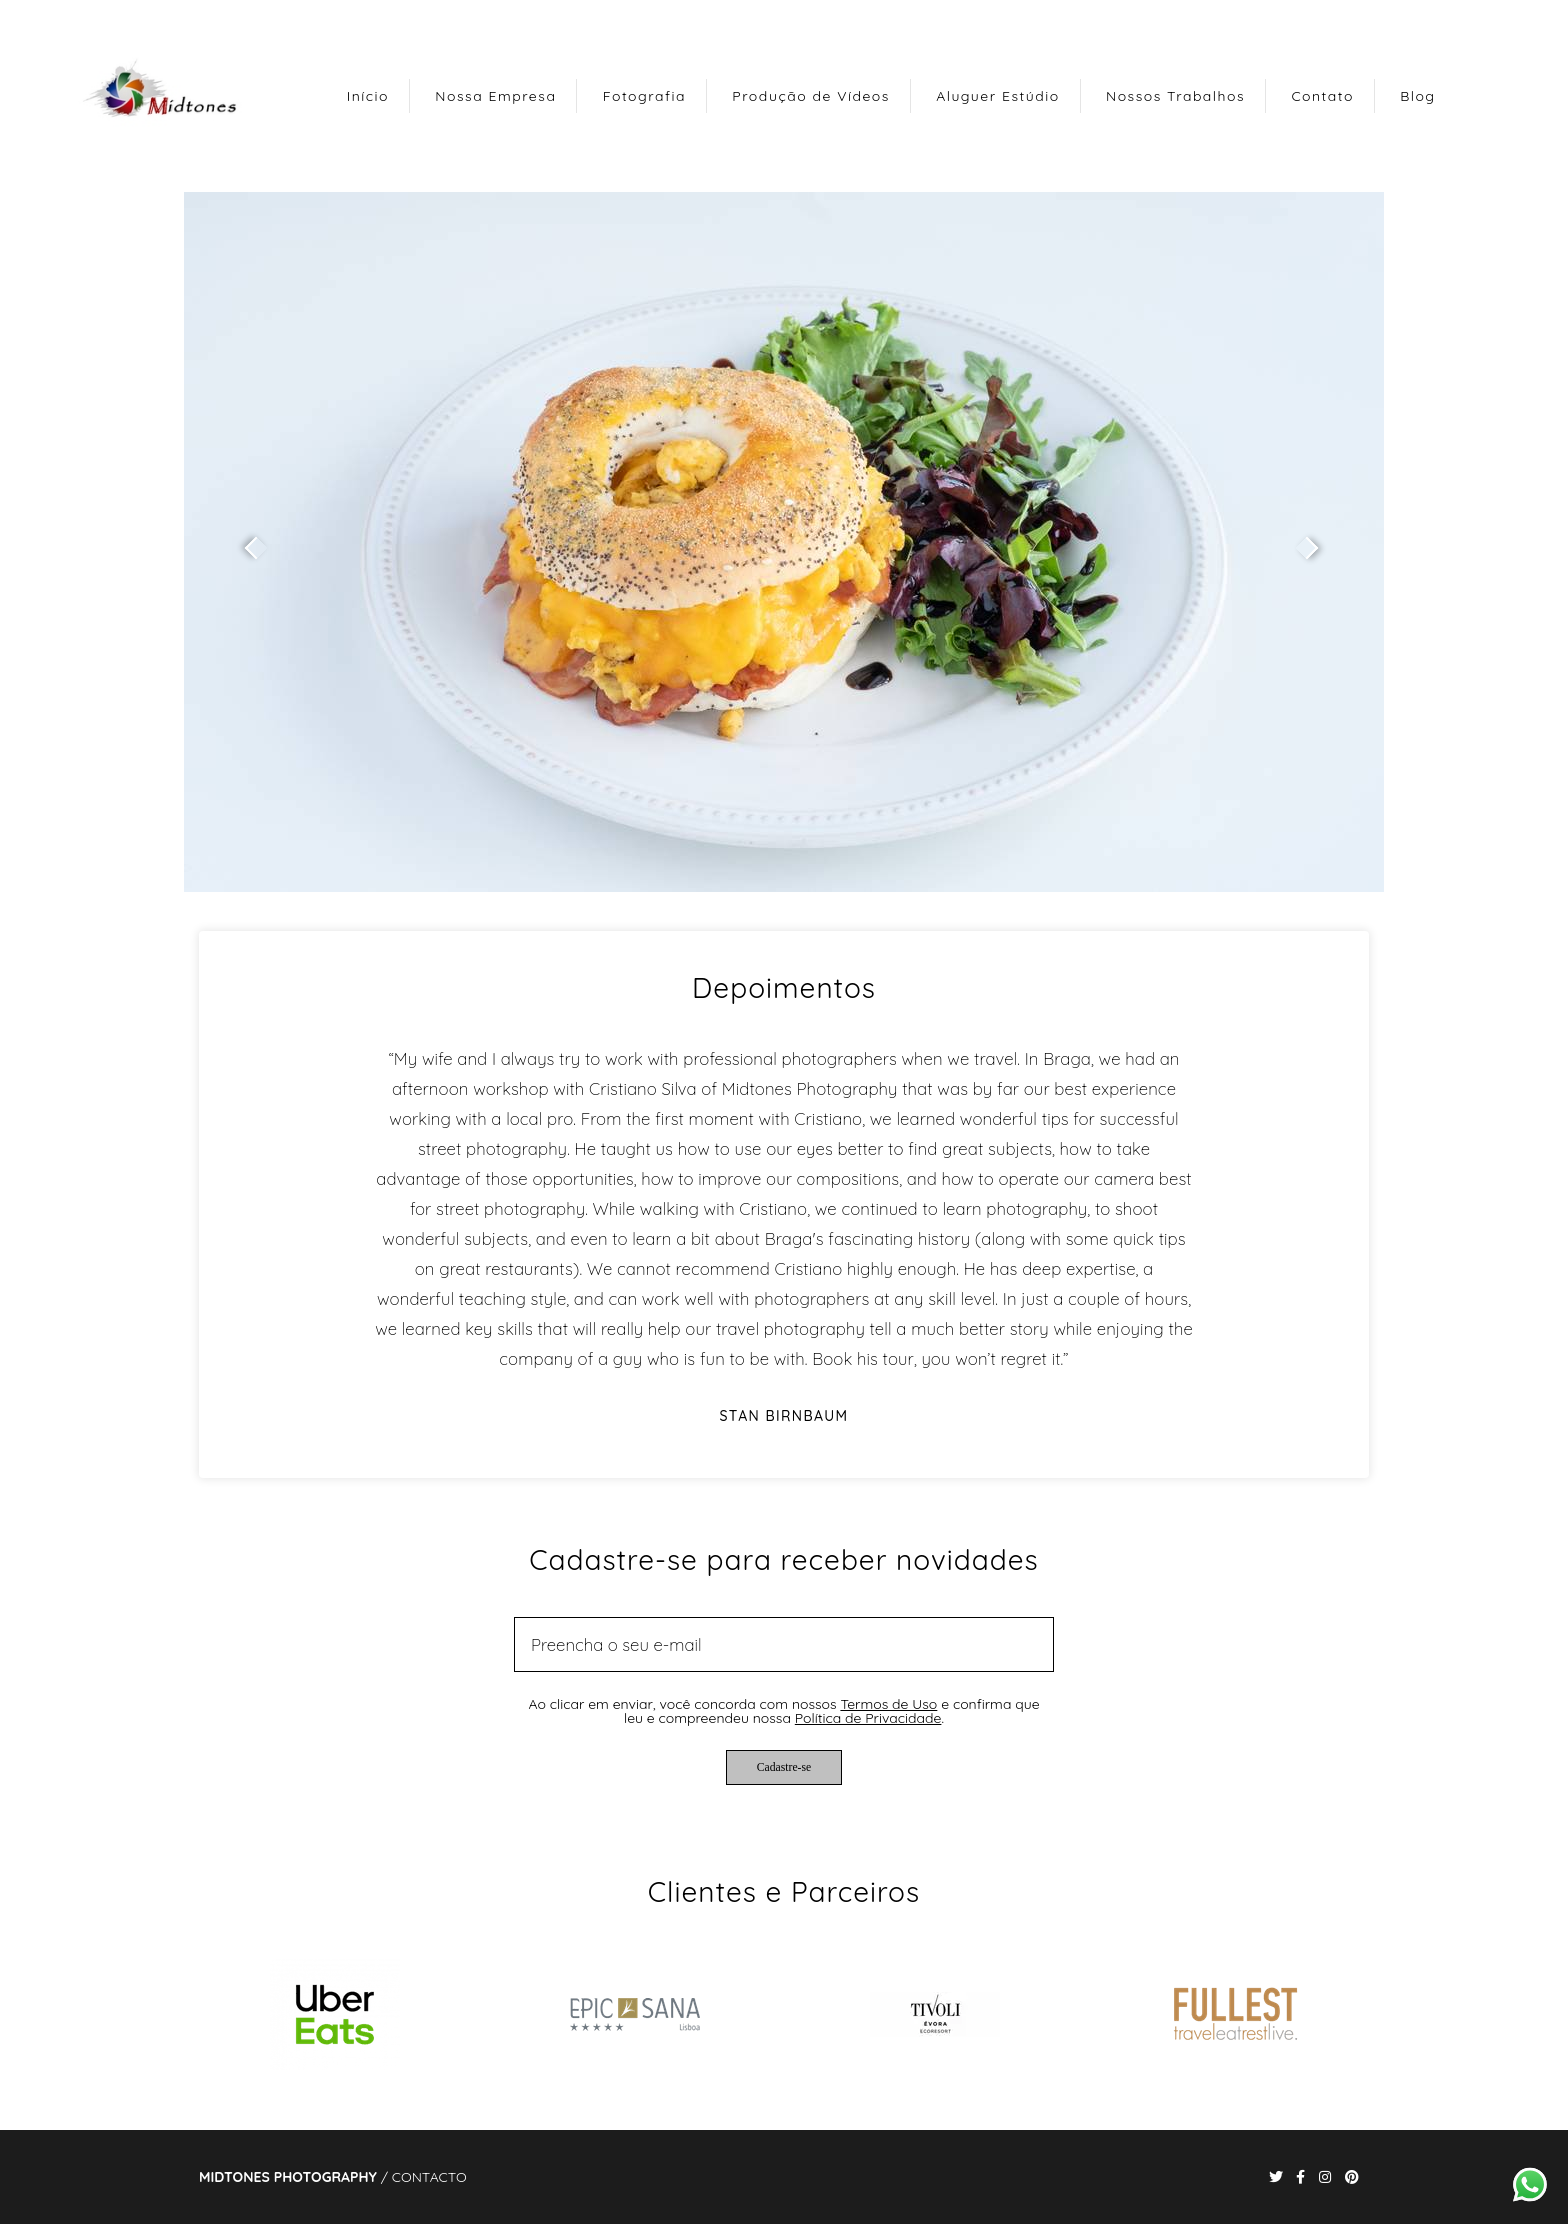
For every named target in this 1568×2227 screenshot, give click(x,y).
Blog (1417, 96)
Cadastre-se (784, 1767)
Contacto (429, 2177)
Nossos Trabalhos (1175, 96)
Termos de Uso (888, 1704)
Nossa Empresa (495, 96)
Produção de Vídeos (811, 96)
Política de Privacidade (868, 1718)
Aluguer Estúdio (997, 96)
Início (368, 96)
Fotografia (644, 96)
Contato (1322, 96)
